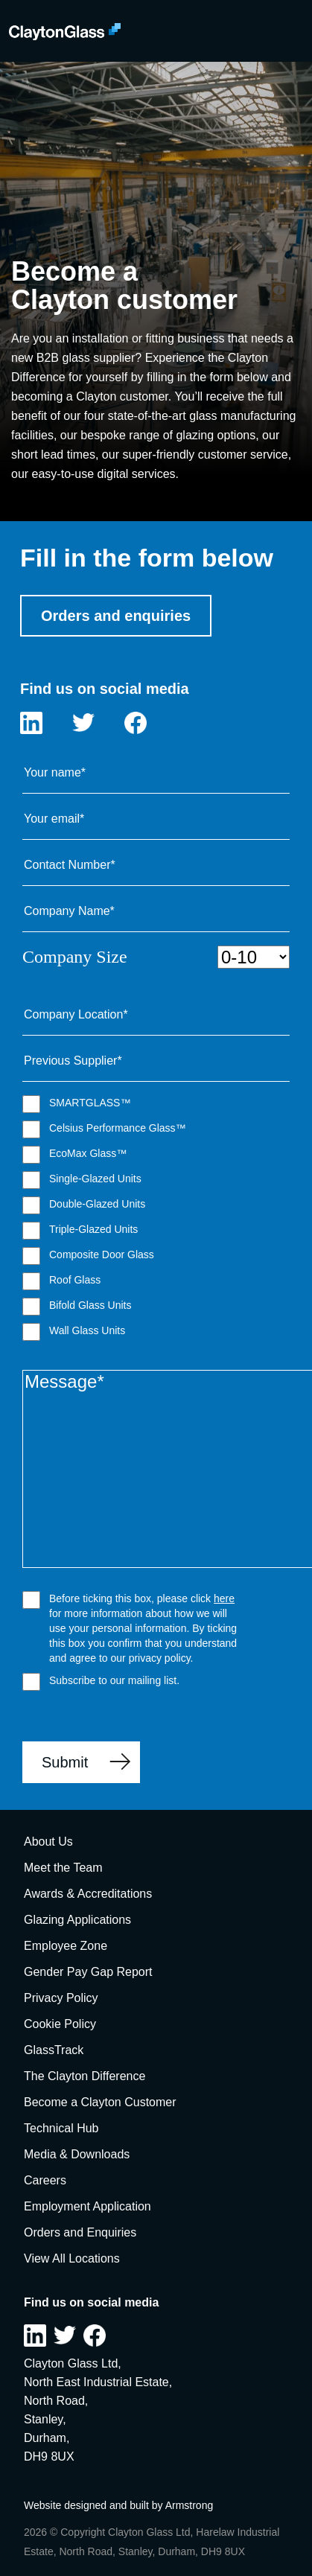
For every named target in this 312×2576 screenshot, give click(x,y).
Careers (45, 2180)
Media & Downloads (77, 2154)
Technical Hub (61, 2128)
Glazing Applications (77, 1919)
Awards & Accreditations (88, 1893)
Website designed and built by (94, 2505)
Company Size (156, 957)
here (224, 1598)
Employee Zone (65, 1945)
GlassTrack (53, 2050)
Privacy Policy (61, 1998)
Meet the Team (63, 1867)
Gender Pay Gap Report (88, 1972)
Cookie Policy (60, 2024)
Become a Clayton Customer (100, 2102)
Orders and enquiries (116, 616)
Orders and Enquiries (80, 2232)
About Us (48, 1841)
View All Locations (72, 2258)
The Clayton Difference (84, 2076)
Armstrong (189, 2505)
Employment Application (87, 2206)
